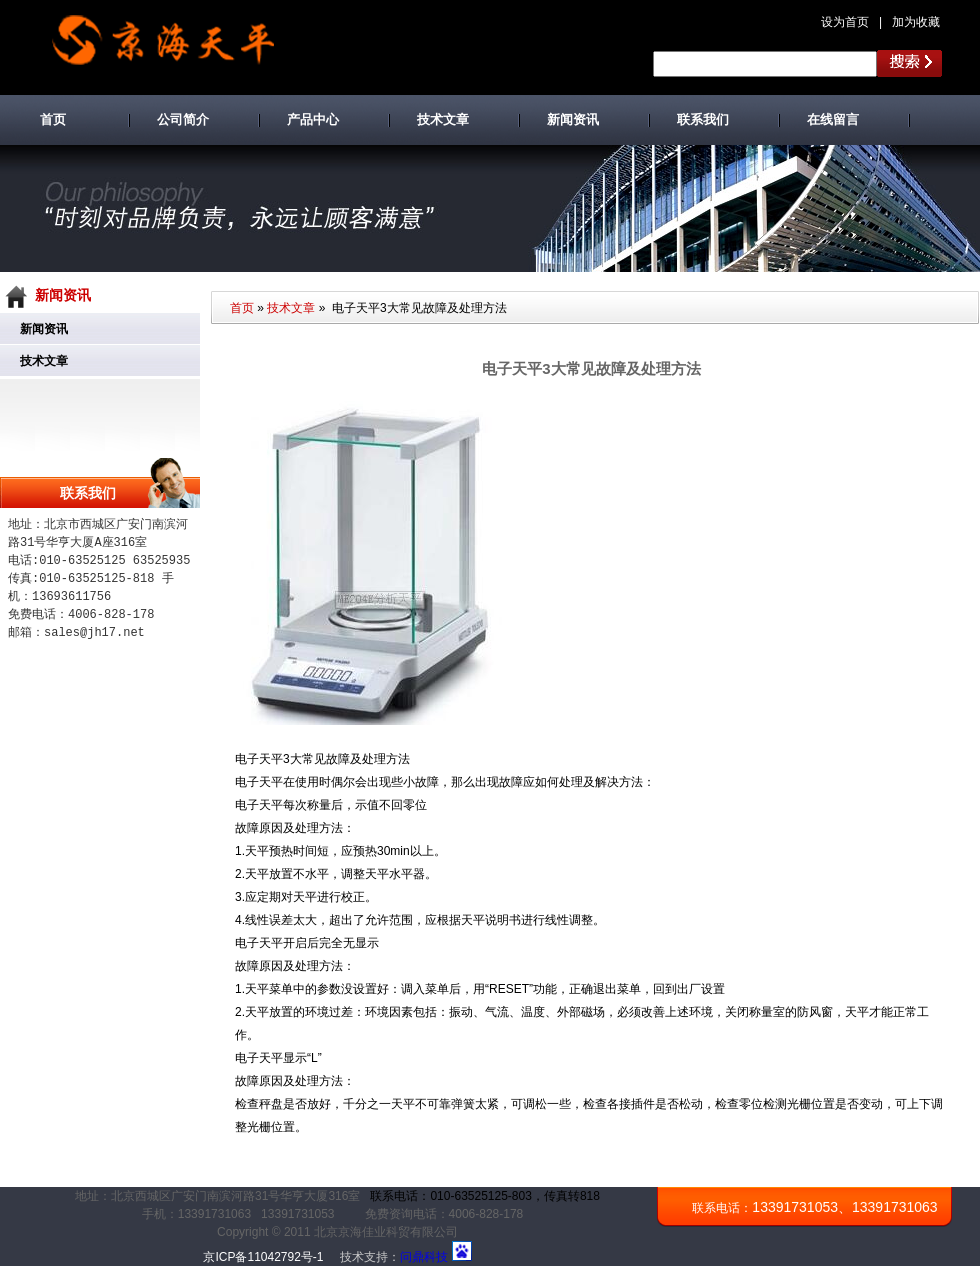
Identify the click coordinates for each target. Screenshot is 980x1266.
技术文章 (44, 361)
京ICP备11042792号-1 (263, 1257)
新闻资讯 (44, 329)
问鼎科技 (424, 1257)
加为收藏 (916, 22)
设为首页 (845, 22)
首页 (242, 308)
